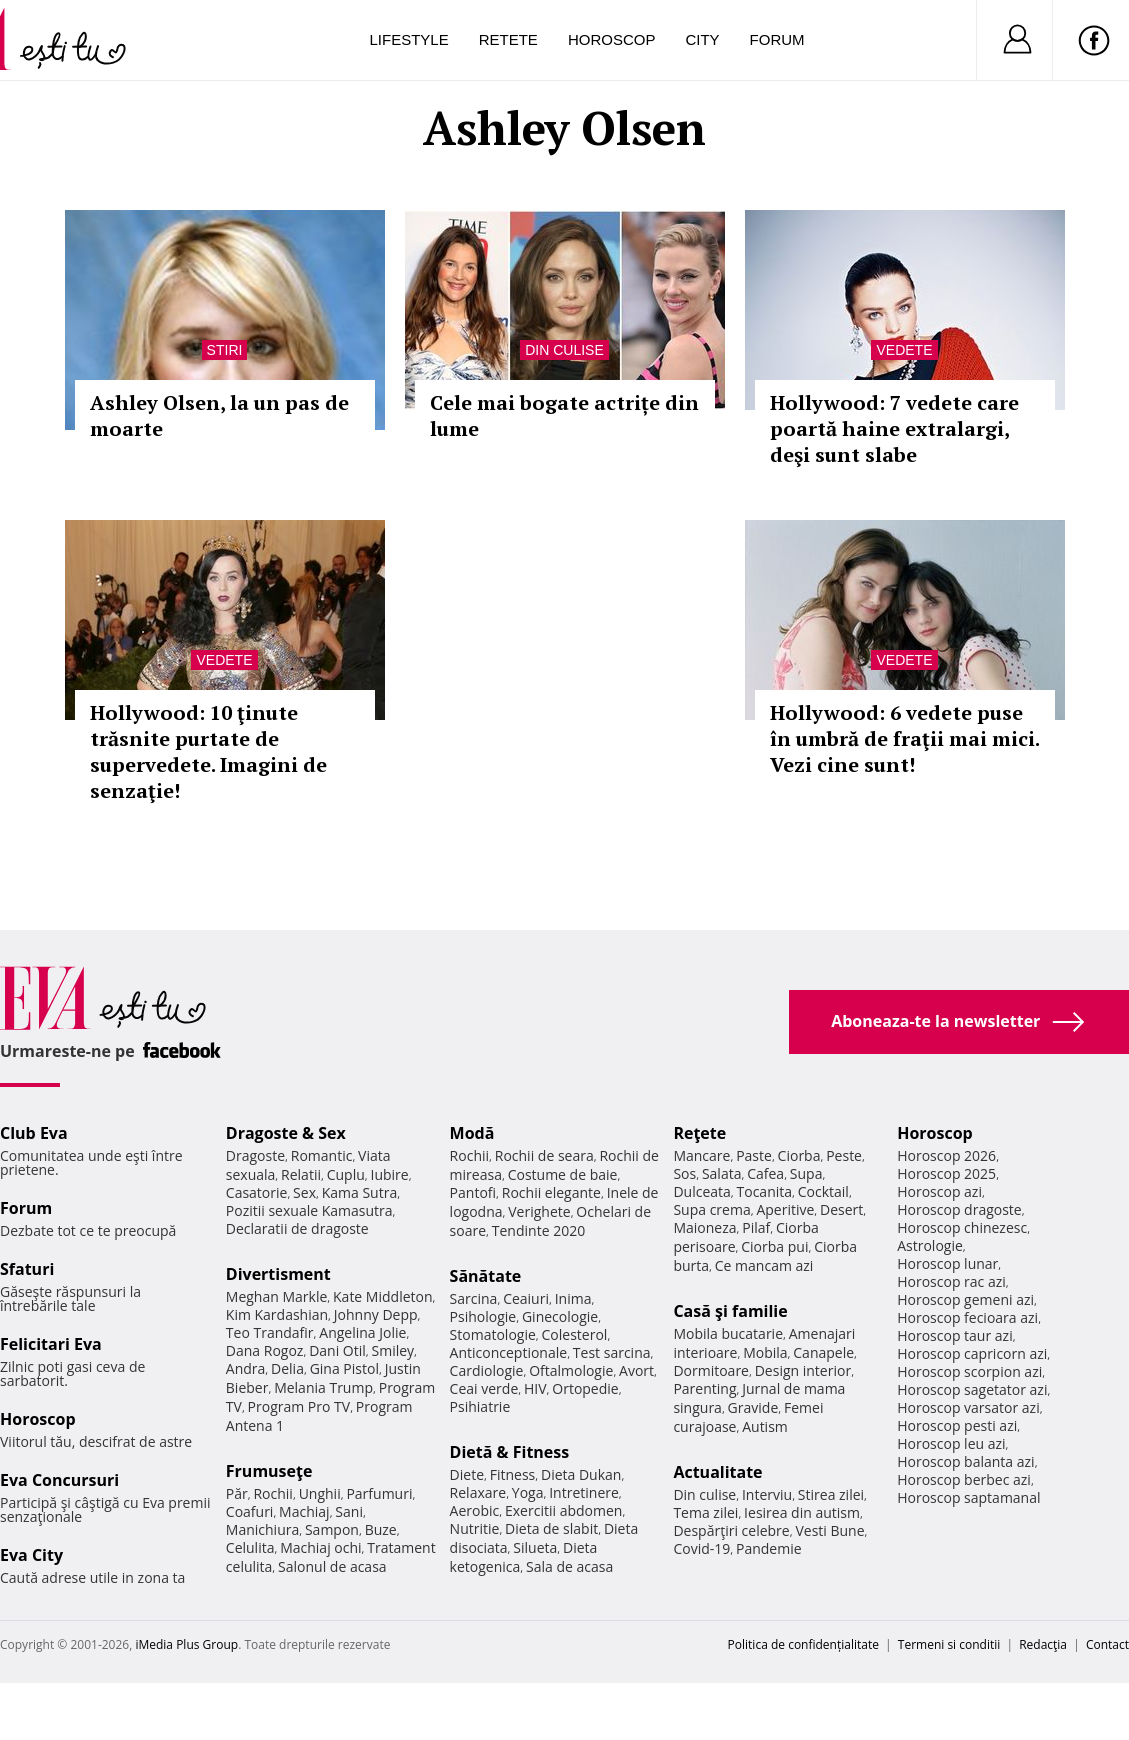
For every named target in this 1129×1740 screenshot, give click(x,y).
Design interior (803, 1370)
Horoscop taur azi (954, 1335)
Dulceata (701, 1191)
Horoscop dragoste (959, 1209)
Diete (467, 1474)
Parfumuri (379, 1493)
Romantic (322, 1155)
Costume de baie (563, 1174)
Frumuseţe (269, 1471)
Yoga (528, 1492)
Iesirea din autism (802, 1512)
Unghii (320, 1493)
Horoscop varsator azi (968, 1407)
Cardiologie (487, 1370)
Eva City (31, 1555)
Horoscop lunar (947, 1263)
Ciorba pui (774, 1246)
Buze (381, 1529)
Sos (684, 1173)
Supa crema (711, 1209)
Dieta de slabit (551, 1528)
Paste (754, 1155)
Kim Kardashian (277, 1314)
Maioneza (704, 1227)
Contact (1107, 1644)
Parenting (704, 1388)
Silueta (535, 1547)
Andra (246, 1368)
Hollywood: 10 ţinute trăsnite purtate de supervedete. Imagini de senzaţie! (208, 751)
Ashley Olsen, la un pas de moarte (219, 415)
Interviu (767, 1494)
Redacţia (1043, 1644)
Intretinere (584, 1492)
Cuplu (346, 1174)
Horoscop (612, 39)
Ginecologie (560, 1316)
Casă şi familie (730, 1311)
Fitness (513, 1474)
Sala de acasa (569, 1566)
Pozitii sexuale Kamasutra (309, 1210)
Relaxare (478, 1492)
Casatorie (257, 1192)
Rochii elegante (551, 1192)
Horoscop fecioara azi (967, 1317)
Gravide (753, 1407)
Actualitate (717, 1472)
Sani (349, 1511)
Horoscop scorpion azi (969, 1371)
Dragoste (255, 1155)
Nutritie (475, 1528)
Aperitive (785, 1209)
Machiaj (304, 1511)
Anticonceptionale (509, 1352)
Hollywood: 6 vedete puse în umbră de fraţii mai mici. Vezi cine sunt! (904, 738)
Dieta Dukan (581, 1474)
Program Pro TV (299, 1406)
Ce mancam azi (764, 1265)
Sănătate (486, 1276)
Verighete (539, 1211)
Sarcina (474, 1298)
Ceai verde (484, 1388)
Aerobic (475, 1510)
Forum (777, 39)
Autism (765, 1426)
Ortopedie (585, 1388)
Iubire (389, 1174)
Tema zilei (705, 1512)
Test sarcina (612, 1352)
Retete (508, 39)
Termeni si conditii (949, 1644)
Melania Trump (323, 1387)
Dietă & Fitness (510, 1452)
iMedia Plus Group (186, 1644)
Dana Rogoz (265, 1350)
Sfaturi (27, 1269)
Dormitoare (711, 1370)
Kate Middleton (383, 1296)
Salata (722, 1173)
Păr (237, 1493)
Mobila (765, 1352)
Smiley (393, 1350)
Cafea (765, 1173)
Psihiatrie (480, 1406)
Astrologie (930, 1245)
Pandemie (769, 1548)
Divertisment (278, 1274)
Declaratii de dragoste (297, 1228)
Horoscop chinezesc (962, 1227)
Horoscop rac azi (951, 1281)
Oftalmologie (571, 1370)
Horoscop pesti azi (957, 1425)
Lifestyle (409, 39)
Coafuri (250, 1511)
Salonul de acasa (332, 1566)
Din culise (564, 350)
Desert (841, 1209)
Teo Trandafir (270, 1332)
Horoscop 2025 (946, 1173)
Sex (304, 1192)
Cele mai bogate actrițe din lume (564, 415)
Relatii (301, 1174)
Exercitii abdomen (563, 1510)
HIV (535, 1388)
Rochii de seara (544, 1155)
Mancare (701, 1155)
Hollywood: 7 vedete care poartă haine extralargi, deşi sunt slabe (894, 428)
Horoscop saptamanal (968, 1497)
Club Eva (34, 1133)
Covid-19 (701, 1548)
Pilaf (756, 1227)
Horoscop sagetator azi (972, 1389)
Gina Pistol (344, 1368)
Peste (844, 1155)
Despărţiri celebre (731, 1530)
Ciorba (799, 1155)
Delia (287, 1368)
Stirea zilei (831, 1494)
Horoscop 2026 (946, 1155)
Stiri (225, 350)
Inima (573, 1298)
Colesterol (575, 1334)
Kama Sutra (359, 1192)
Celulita (250, 1547)
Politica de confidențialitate (803, 1644)
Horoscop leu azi (951, 1443)
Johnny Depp (376, 1314)
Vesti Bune (829, 1530)
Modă (472, 1133)
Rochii (272, 1493)
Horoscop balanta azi (965, 1461)
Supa (806, 1173)
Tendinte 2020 (538, 1230)
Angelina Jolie (362, 1332)
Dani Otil (337, 1350)
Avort (636, 1370)
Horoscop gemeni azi (965, 1299)
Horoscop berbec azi (964, 1479)
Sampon (332, 1529)
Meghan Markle (277, 1296)
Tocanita (765, 1191)
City (702, 39)
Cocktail (823, 1191)
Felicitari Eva (51, 1344)
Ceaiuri (526, 1298)
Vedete (904, 350)
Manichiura (262, 1529)
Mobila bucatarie (728, 1333)
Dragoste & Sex (286, 1133)
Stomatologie (493, 1334)
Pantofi (473, 1192)
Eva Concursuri (59, 1480)
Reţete (699, 1133)
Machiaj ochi (320, 1547)
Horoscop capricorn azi (972, 1353)
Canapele (823, 1352)
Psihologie (483, 1316)
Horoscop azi (939, 1191)
